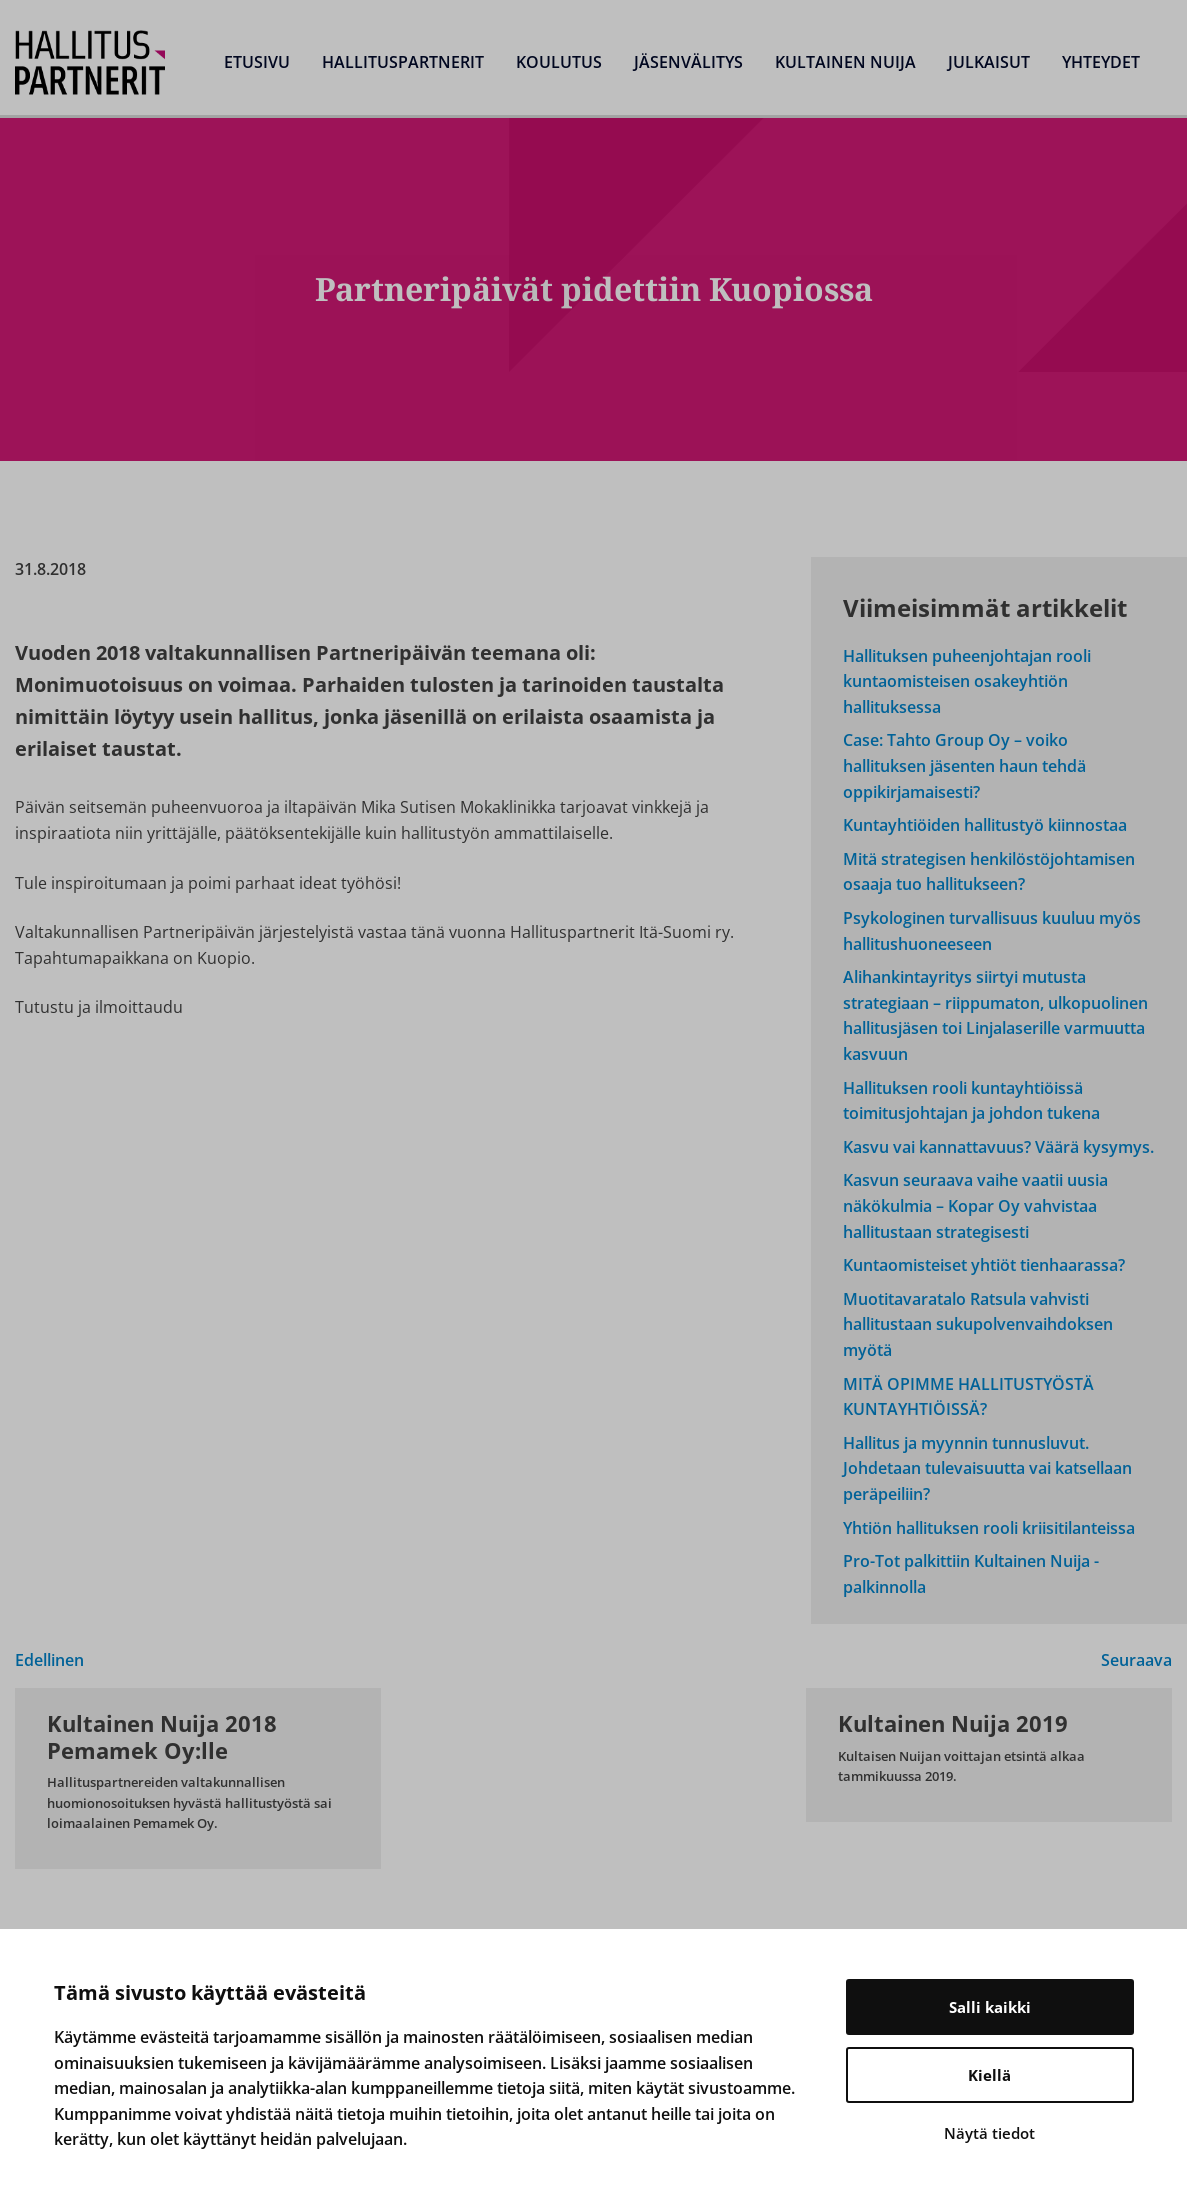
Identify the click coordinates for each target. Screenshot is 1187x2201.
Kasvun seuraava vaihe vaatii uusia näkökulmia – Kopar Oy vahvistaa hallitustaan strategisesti (975, 1205)
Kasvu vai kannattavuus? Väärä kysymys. (998, 1147)
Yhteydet (1101, 62)
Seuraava (1136, 1660)
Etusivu (257, 62)
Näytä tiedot (989, 2133)
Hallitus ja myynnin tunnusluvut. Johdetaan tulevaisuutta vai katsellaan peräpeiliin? (987, 1468)
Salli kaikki (990, 2007)
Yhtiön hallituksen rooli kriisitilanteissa (989, 1528)
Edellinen (49, 1660)
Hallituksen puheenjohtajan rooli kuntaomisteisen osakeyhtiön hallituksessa (967, 681)
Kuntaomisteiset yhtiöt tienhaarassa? (984, 1265)
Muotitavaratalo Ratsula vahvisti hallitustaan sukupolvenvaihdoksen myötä (978, 1324)
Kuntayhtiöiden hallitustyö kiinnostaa (985, 825)
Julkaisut (989, 62)
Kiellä (989, 2075)
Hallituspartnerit (403, 62)
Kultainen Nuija (845, 62)
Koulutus (559, 62)
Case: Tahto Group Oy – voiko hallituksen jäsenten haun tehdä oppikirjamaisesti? (964, 765)
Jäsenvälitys (688, 62)
